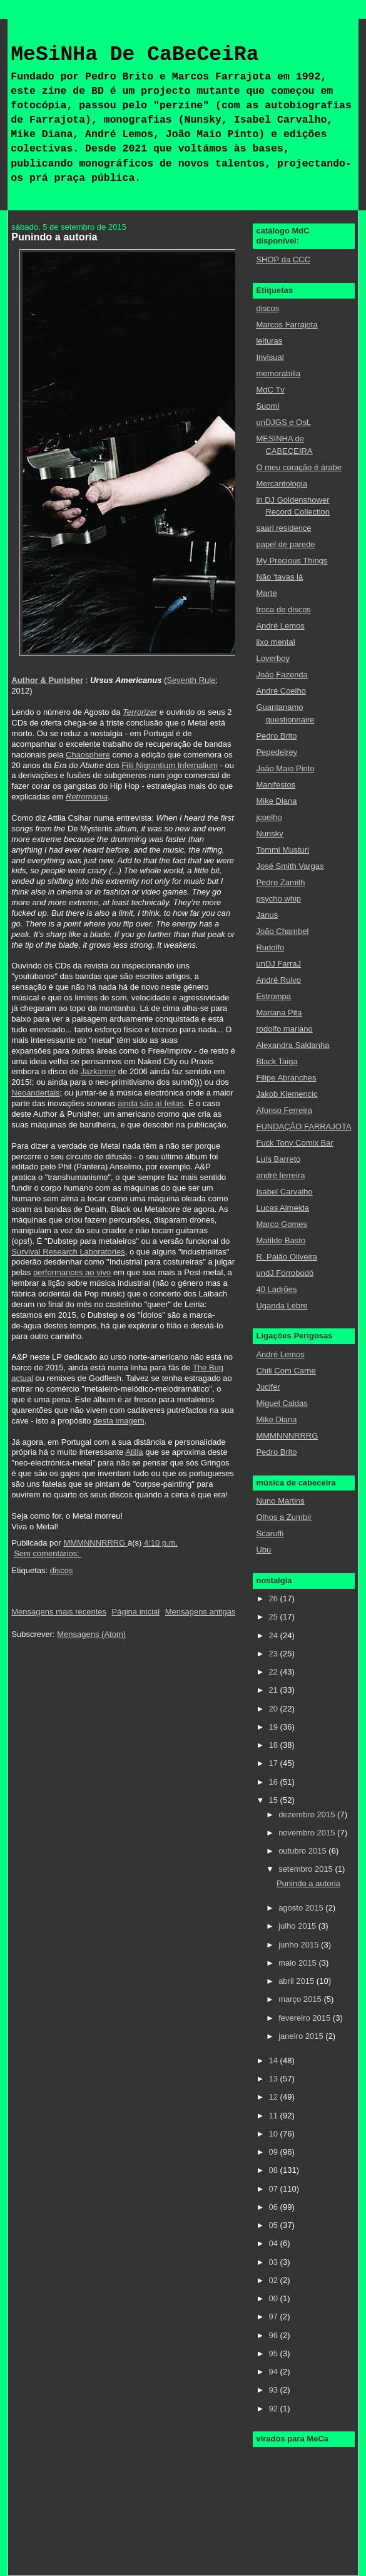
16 (274, 1782)
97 (274, 2316)
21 (274, 1690)
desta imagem (119, 1420)
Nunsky (269, 833)
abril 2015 (297, 1981)
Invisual (269, 357)
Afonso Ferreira (284, 1110)
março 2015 (300, 1999)
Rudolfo (270, 947)
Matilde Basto (280, 1240)
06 (274, 2207)
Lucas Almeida (282, 1208)
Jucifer (268, 1387)
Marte (266, 593)
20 (274, 1708)
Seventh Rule (190, 680)
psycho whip (278, 898)
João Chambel (282, 931)
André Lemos (280, 625)
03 (274, 2262)
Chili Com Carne (285, 1370)
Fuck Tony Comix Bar (294, 1142)
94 (274, 2371)
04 (274, 2243)
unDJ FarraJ (278, 963)
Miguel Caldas (281, 1403)
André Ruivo (278, 980)
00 (274, 2298)
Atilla (134, 1452)
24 (274, 1635)
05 (274, 2225)
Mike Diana (276, 801)
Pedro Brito (276, 736)
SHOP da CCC (283, 259)
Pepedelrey (276, 752)
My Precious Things (291, 560)
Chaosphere (88, 754)
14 (274, 2060)
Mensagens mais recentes (58, 1611)
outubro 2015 (303, 1850)
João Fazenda (281, 674)
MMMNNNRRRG (287, 1435)
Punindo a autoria (54, 236)
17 (274, 1763)
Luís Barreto (278, 1159)
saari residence (283, 528)
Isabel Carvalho (284, 1191)
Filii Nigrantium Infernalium (169, 765)
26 (274, 1598)
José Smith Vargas (289, 866)
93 (274, 2389)
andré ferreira (280, 1175)
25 (274, 1616)
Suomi (267, 406)
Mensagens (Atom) (91, 1634)
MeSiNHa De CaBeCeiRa (134, 54)
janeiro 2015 (301, 2036)
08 (274, 2170)
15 (274, 1800)
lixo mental (275, 642)
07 (274, 2189)
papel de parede (285, 544)
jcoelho (269, 817)
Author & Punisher (47, 680)
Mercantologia (281, 483)
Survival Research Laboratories (68, 1251)
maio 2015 (298, 1963)
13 (274, 2078)
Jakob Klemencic (286, 1094)
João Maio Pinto (285, 768)
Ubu (263, 1549)
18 (274, 1745)
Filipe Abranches (286, 1077)
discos (61, 1570)
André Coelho (281, 690)
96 (274, 2335)
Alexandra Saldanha (292, 1045)
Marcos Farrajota (286, 324)
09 (274, 2152)
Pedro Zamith (280, 882)
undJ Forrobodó (284, 1273)
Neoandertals (35, 1092)
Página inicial (136, 1611)
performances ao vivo (72, 1272)
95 (274, 2353)
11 (274, 2115)
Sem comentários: (47, 1553)
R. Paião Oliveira (286, 1256)
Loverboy (272, 658)
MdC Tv (270, 389)
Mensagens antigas (200, 1611)
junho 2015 (299, 1944)
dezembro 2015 (307, 1814)
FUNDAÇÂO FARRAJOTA (303, 1126)
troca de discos (283, 609)
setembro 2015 (306, 1869)
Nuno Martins (280, 1501)
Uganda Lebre (281, 1305)
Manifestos (275, 784)
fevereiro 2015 (305, 2018)
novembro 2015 (307, 1832)
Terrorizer (140, 712)
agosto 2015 (301, 1907)
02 (274, 2280)
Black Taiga (276, 1061)
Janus (267, 915)
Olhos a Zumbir (284, 1517)
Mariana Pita (279, 1012)
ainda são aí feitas (151, 1103)
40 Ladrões (276, 1289)
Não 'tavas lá (279, 577)
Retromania (87, 796)
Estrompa (273, 996)
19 (274, 1727)
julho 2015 (298, 1926)
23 (274, 1653)
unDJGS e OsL (283, 422)
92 (274, 2408)
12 (274, 2096)
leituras (269, 341)
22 (274, 1671)
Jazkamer (98, 1071)
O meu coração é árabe (299, 467)
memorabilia (278, 373)
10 (274, 2133)
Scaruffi (269, 1533)
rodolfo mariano (284, 1029)
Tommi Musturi (282, 849)
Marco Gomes (281, 1224)
